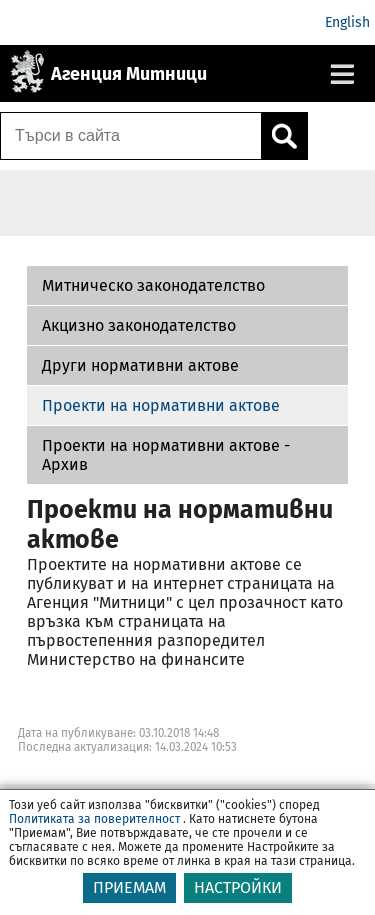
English (347, 22)
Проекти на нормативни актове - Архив (166, 455)
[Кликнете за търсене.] (284, 136)
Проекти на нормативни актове (161, 405)
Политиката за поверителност (94, 819)
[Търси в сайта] (131, 136)
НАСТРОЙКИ (238, 887)
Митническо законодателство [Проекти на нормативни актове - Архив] (153, 285)
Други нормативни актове (140, 365)
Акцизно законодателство (139, 325)
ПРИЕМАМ (129, 887)
